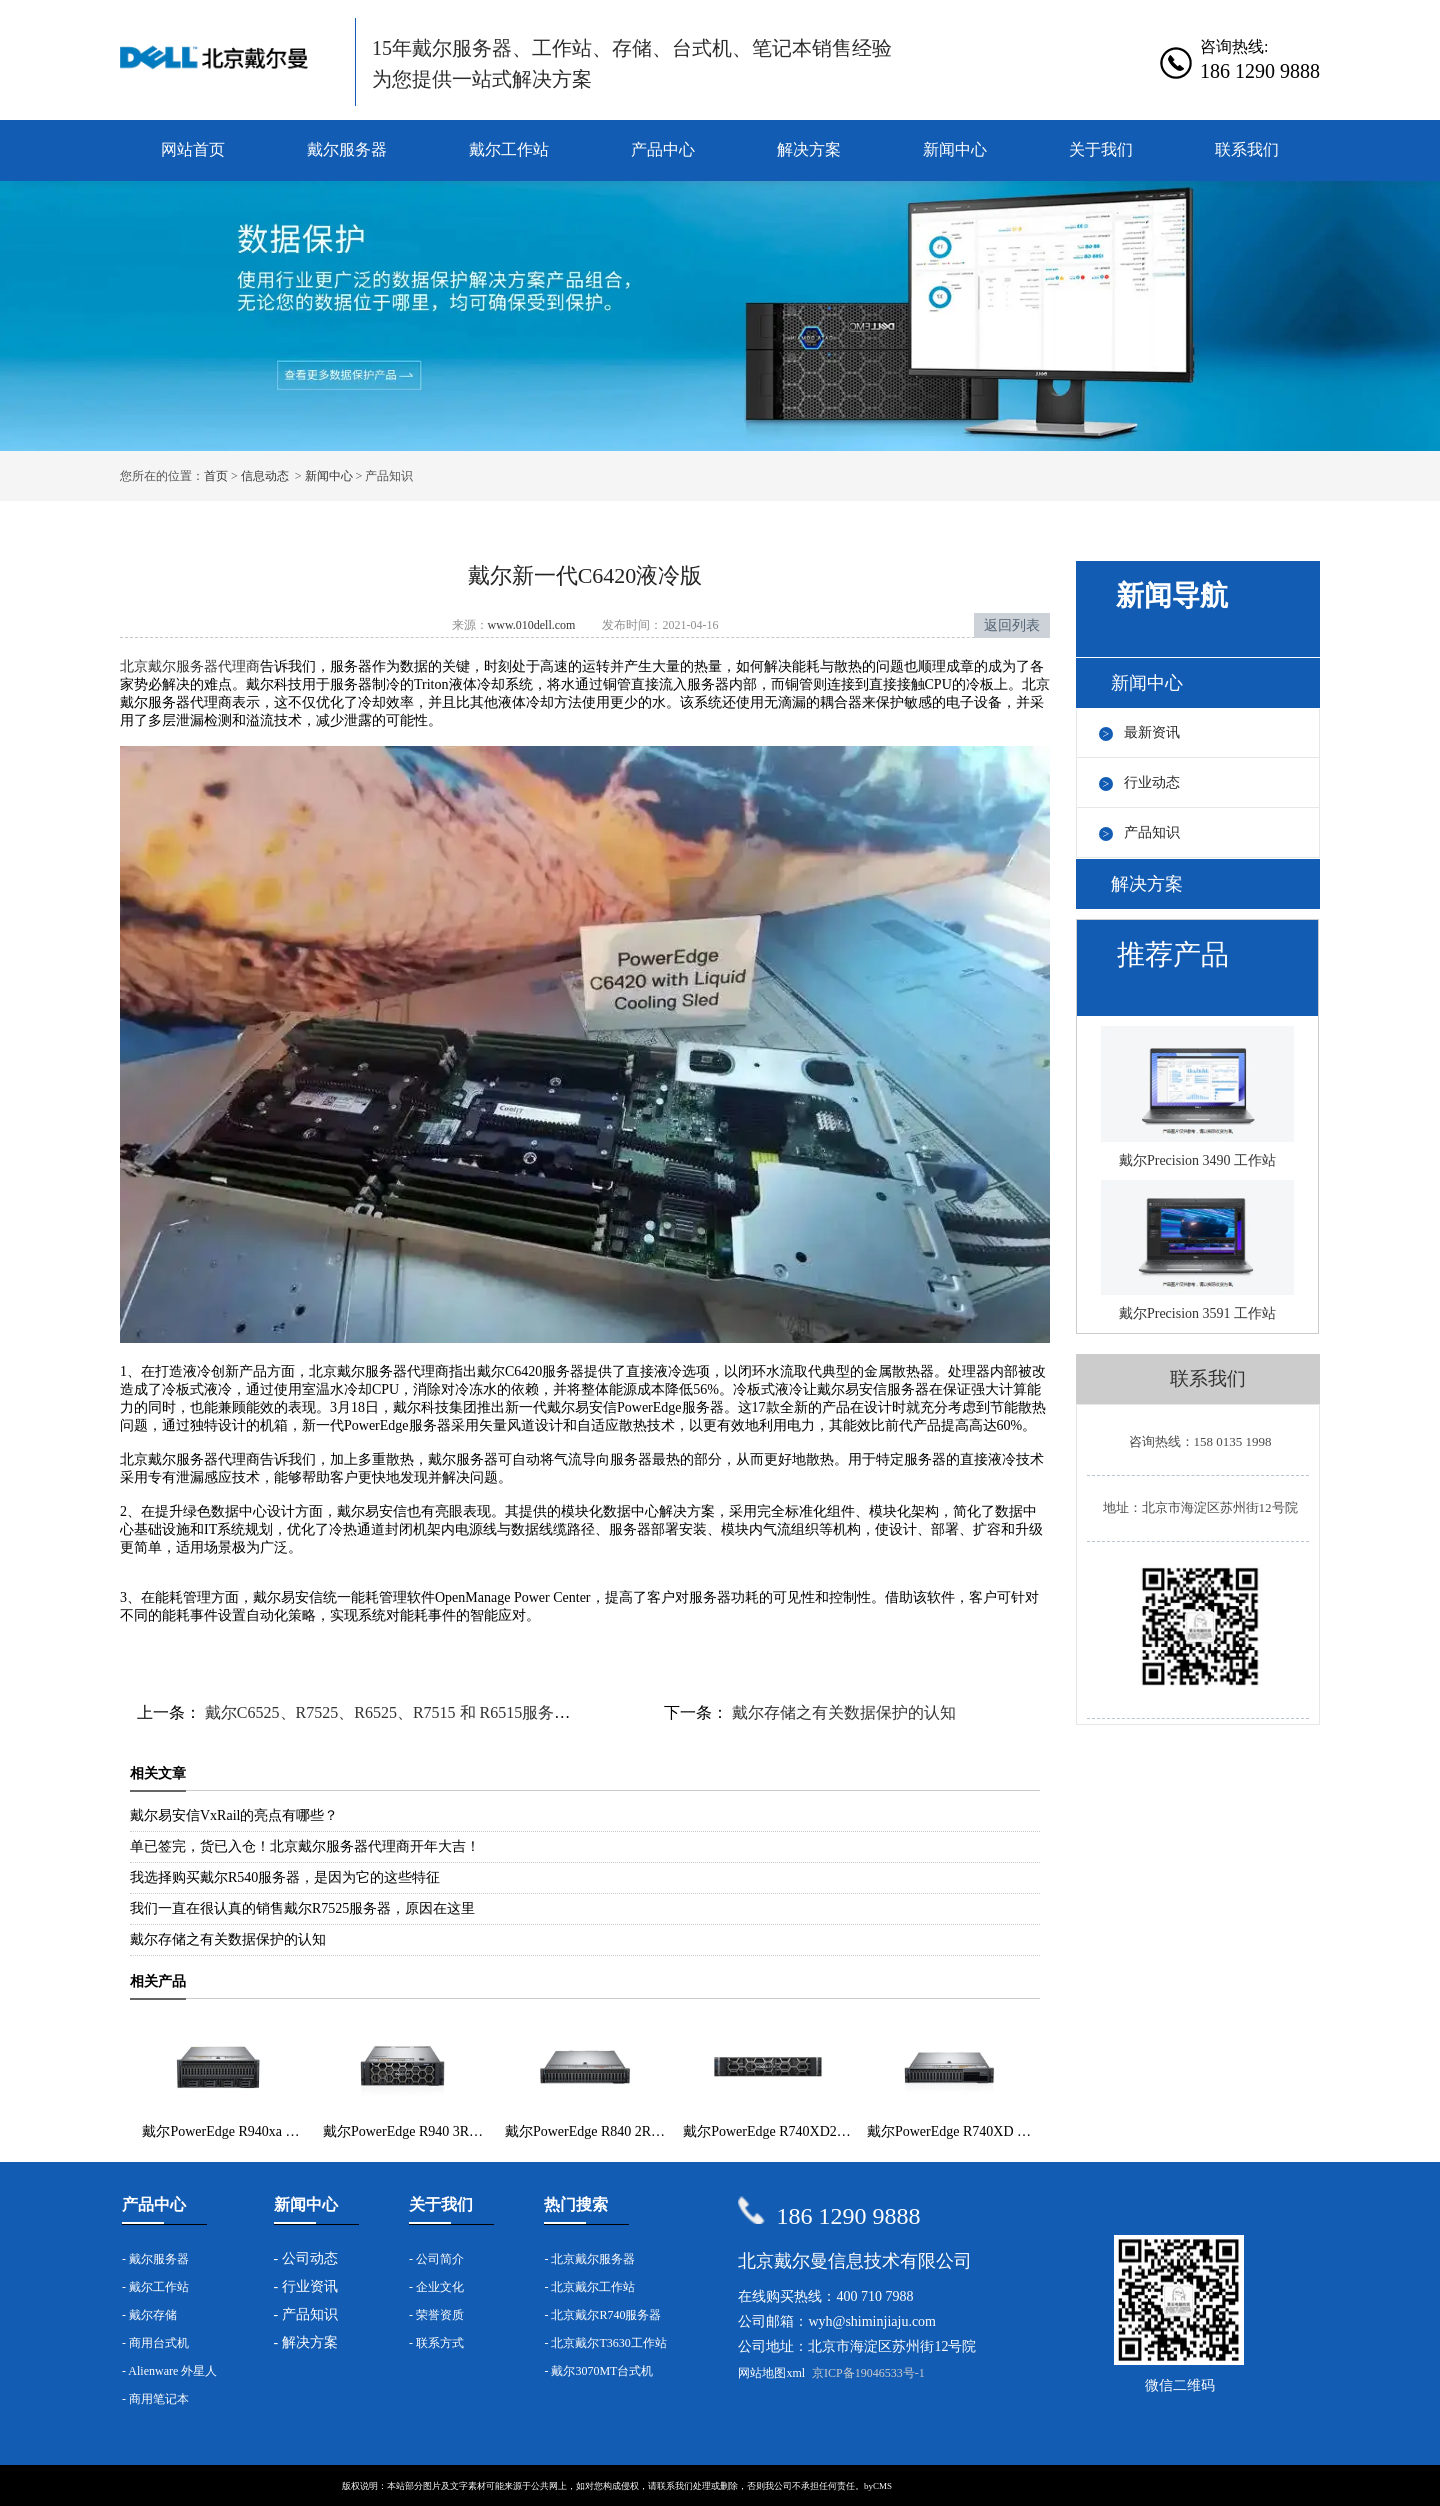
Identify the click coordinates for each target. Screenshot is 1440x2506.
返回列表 (1012, 625)
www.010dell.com (532, 625)
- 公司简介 (436, 2259)
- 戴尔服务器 (155, 2259)
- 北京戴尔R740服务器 (602, 2315)
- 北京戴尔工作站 (589, 2287)
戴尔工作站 (509, 149)
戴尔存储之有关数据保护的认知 (842, 1712)
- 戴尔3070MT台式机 (598, 2371)
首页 (216, 476)
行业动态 (1152, 782)
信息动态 (265, 476)
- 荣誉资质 (436, 2315)
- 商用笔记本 (155, 2399)
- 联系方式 (436, 2343)
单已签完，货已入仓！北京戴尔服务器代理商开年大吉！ (305, 1846)
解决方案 (809, 149)
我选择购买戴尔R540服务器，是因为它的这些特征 (285, 1877)
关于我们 (1101, 149)
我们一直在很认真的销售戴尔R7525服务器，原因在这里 (302, 1908)
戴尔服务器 (347, 149)
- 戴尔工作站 (155, 2287)
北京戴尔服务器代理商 (190, 666)
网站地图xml (771, 2373)
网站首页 (193, 149)
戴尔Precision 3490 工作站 (1197, 1097)
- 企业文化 (436, 2287)
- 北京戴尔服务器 (589, 2259)
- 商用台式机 (155, 2343)
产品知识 (1152, 832)
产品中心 (663, 149)
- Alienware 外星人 (169, 2371)
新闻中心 (955, 149)
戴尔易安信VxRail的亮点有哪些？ (234, 1815)
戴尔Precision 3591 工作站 (1197, 1251)
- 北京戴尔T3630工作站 (605, 2343)
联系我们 (1247, 149)
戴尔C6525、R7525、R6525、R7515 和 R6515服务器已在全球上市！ (441, 1712)
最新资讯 (1152, 732)
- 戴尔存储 (149, 2315)
